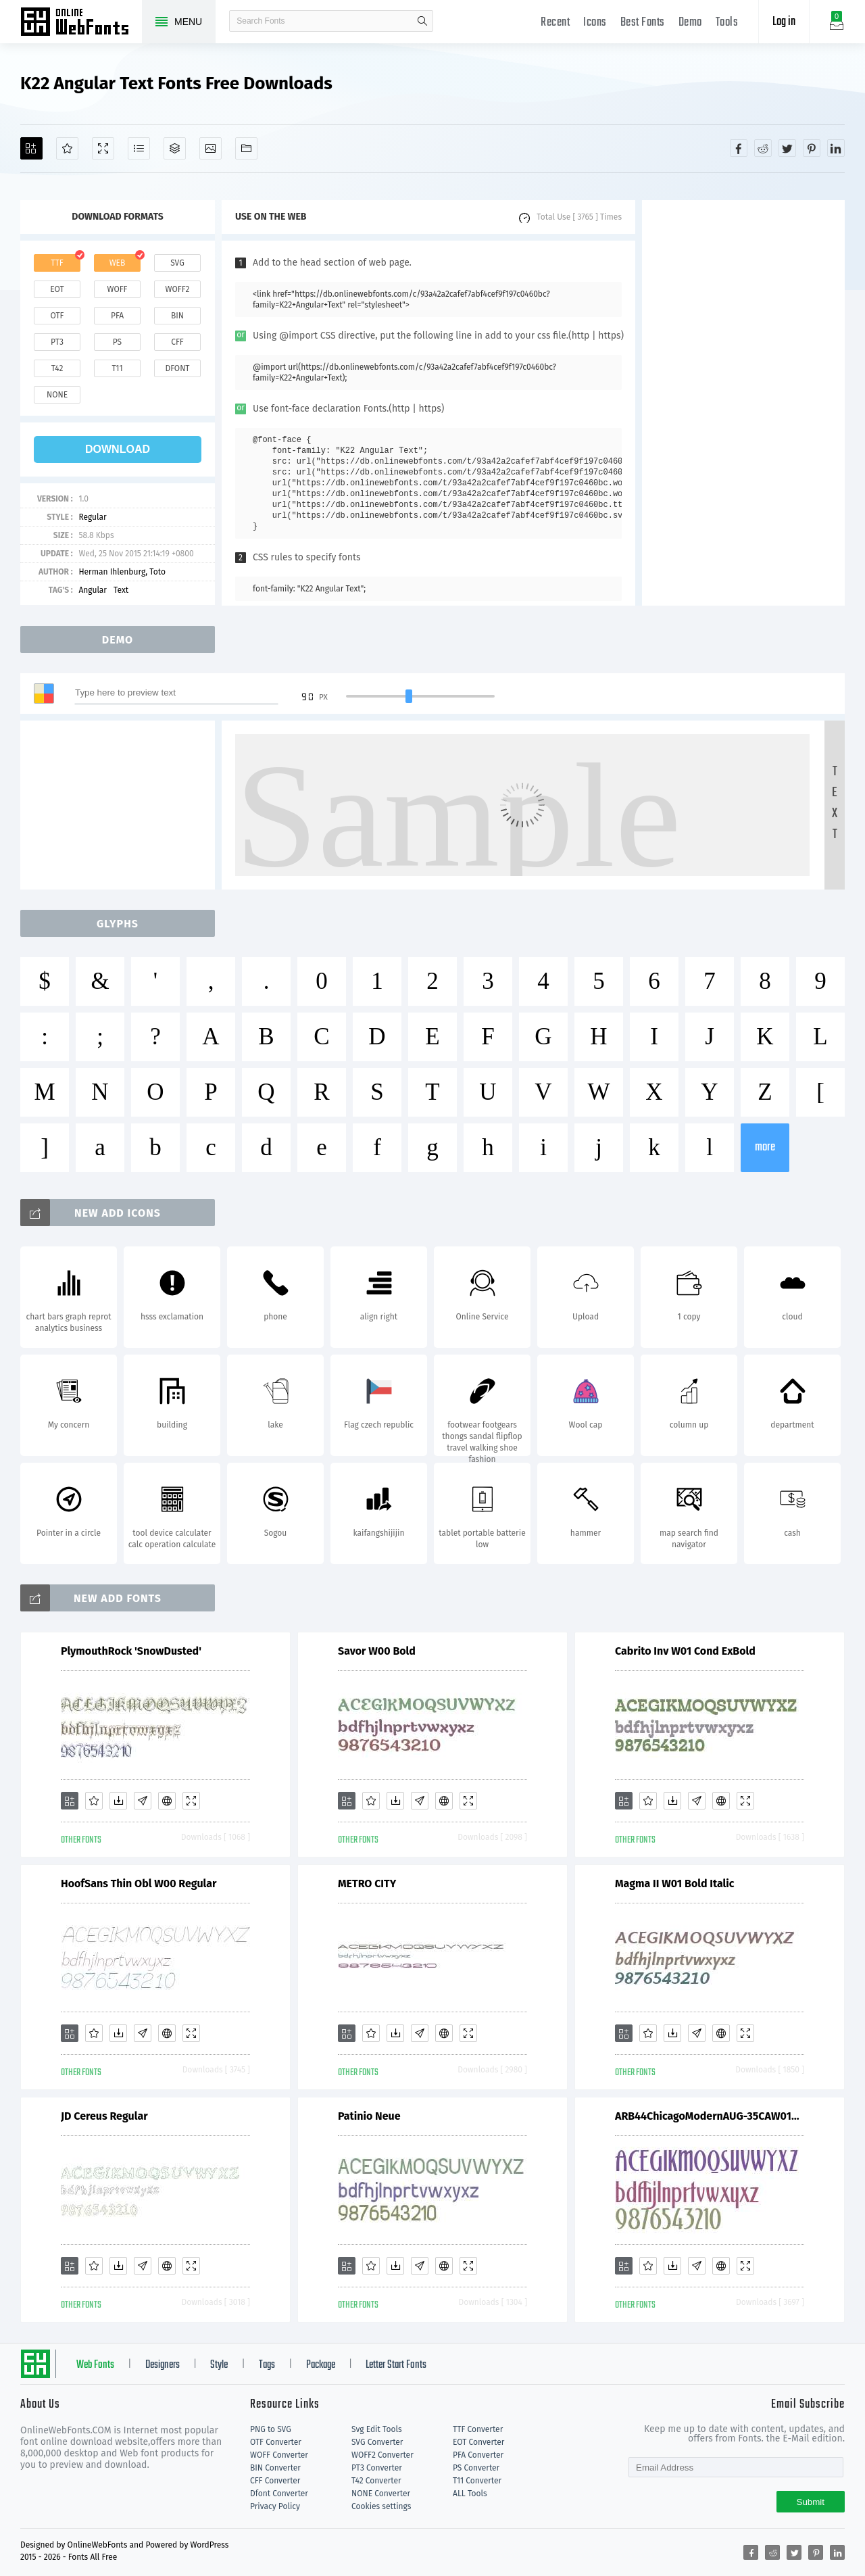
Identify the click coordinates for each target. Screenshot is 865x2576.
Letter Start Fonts (396, 2365)
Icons (595, 22)
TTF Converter (478, 2429)
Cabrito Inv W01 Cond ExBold (685, 1651)
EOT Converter (478, 2442)
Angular (92, 590)
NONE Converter (380, 2493)
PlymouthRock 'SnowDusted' (131, 1651)
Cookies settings (381, 2506)
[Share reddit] (763, 148)
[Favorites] (67, 148)
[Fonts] (246, 148)
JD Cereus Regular (104, 2116)
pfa (117, 315)
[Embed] (167, 1800)
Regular (92, 517)
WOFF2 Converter (382, 2455)
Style (219, 2365)
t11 (117, 368)
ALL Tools (470, 2493)
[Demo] (103, 148)
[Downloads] (118, 1800)
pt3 (57, 342)
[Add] (31, 148)
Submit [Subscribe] (810, 2502)
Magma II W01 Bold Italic (675, 1883)
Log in (783, 22)
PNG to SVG (270, 2429)
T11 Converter (477, 2480)
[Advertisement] (743, 403)
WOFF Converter (279, 2455)
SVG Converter (377, 2442)
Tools (727, 22)
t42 (57, 368)
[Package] (175, 148)
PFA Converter (478, 2455)
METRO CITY (367, 1883)
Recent (555, 22)
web (117, 263)
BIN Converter (275, 2468)
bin (177, 315)
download (117, 449)
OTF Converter (275, 2442)
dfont (177, 368)
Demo (690, 22)
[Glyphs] (139, 148)
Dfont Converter (279, 2493)
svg (177, 263)
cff (177, 342)
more (765, 1147)
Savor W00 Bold (377, 1651)
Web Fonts (95, 2365)
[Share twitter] (787, 148)
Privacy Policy (275, 2506)
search (422, 21)
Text (121, 590)
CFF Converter (275, 2480)
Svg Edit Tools (376, 2429)
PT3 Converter (376, 2468)
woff (117, 289)
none (57, 394)
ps (117, 342)
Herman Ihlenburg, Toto (122, 572)
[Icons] (210, 148)
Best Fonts (642, 22)
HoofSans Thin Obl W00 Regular (138, 1883)
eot (57, 289)
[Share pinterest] (811, 148)
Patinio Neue (369, 2116)
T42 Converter (376, 2480)
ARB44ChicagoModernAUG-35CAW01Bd (709, 2116)
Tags (267, 2365)
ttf (57, 263)
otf (57, 315)
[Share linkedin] (836, 148)
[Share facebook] (738, 148)
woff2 (178, 289)
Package (320, 2365)
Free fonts (81, 23)
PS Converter (476, 2468)
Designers (162, 2365)
